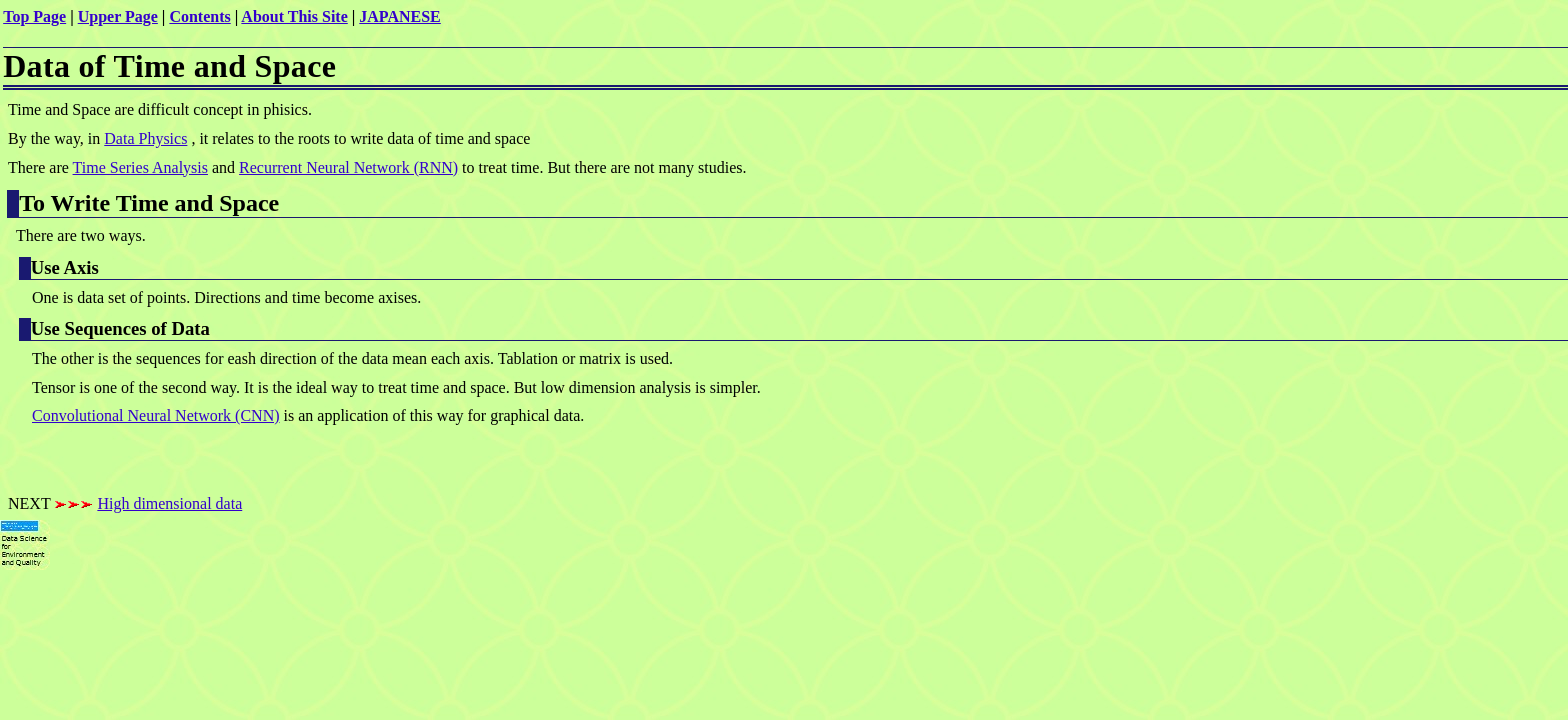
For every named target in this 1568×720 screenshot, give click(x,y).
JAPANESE (400, 16)
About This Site (294, 16)
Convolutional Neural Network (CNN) (156, 415)
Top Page (34, 16)
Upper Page (118, 16)
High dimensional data (169, 503)
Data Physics (145, 138)
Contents (199, 16)
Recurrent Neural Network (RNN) (348, 167)
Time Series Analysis (140, 167)
